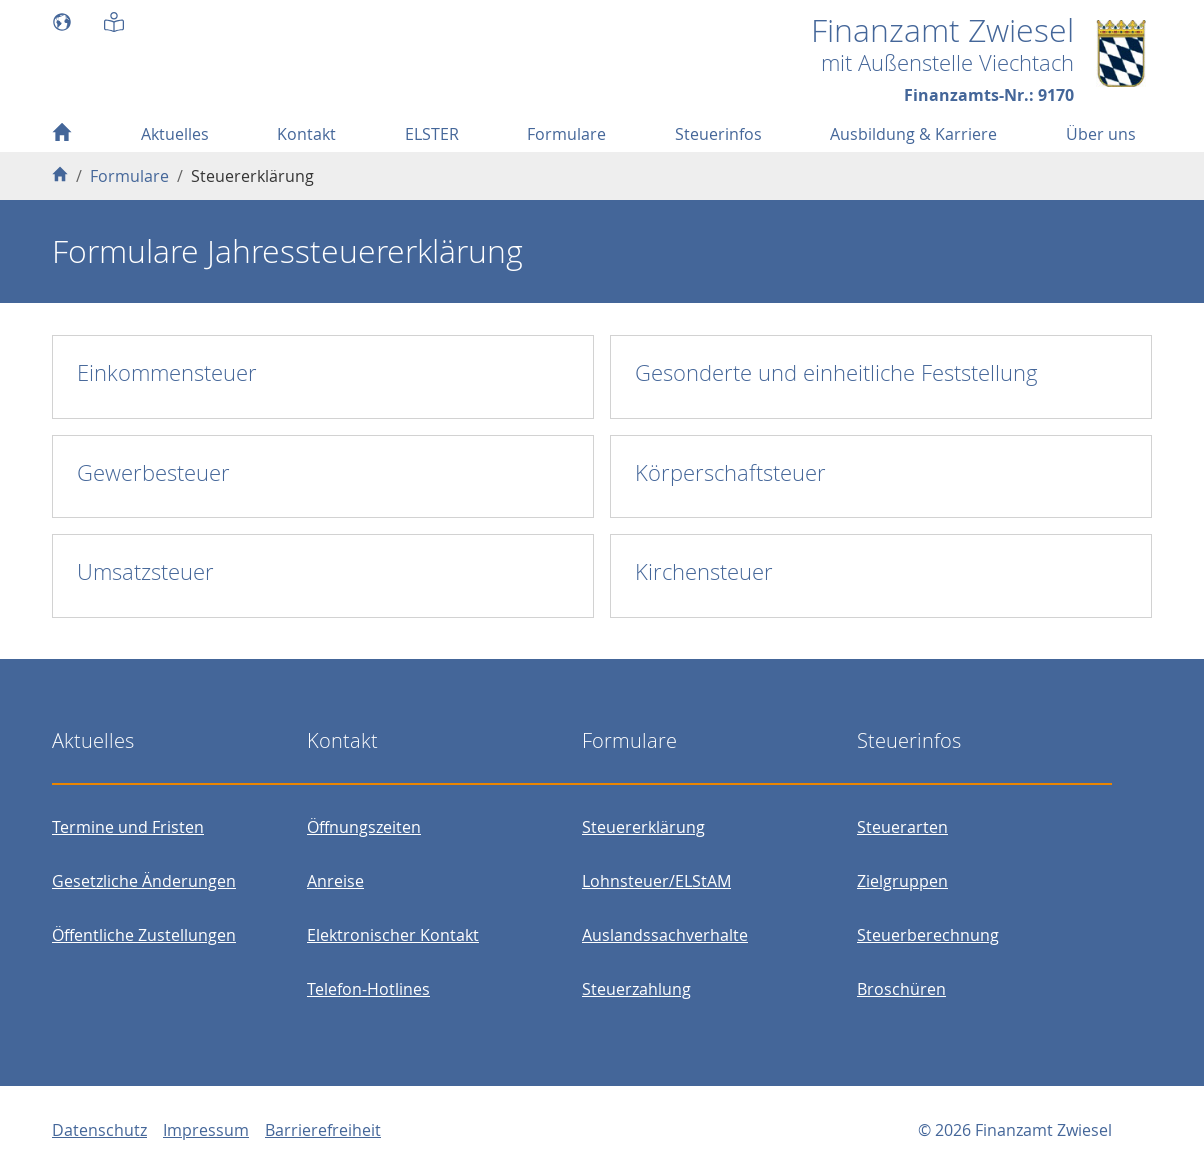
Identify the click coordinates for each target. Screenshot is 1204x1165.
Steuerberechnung (928, 935)
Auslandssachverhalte (665, 935)
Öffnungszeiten (364, 827)
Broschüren (901, 989)
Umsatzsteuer (145, 571)
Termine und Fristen (128, 827)
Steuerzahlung (636, 989)
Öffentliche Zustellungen (144, 935)
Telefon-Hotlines (368, 989)
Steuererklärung (643, 827)
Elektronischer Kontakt (393, 935)
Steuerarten (902, 827)
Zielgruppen (902, 881)
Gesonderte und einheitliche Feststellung (836, 372)
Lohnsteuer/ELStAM (656, 881)
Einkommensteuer (167, 372)
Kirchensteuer (704, 571)
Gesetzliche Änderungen (144, 881)
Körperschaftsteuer (730, 472)
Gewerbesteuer (153, 472)
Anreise (335, 881)
